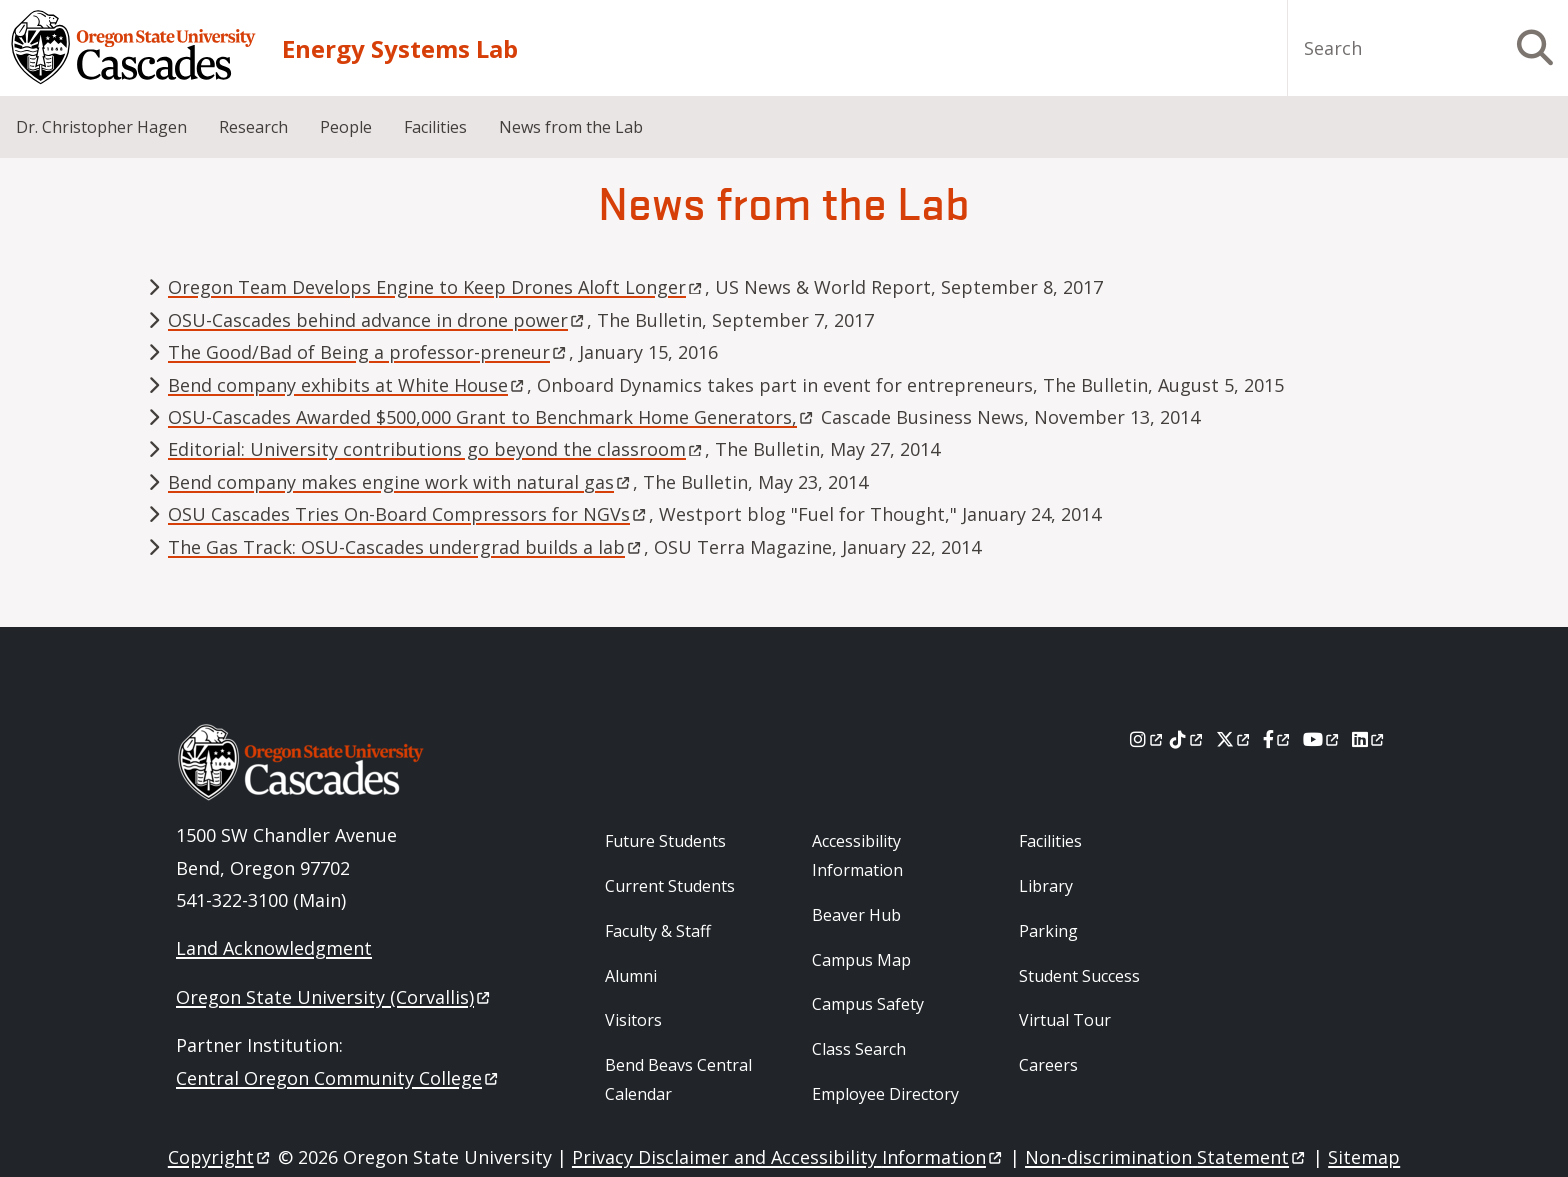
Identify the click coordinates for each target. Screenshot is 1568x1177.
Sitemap (1364, 1157)
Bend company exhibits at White (347, 385)
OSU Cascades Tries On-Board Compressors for (408, 514)
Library (1046, 886)
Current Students (670, 886)
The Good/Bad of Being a (368, 352)
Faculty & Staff (658, 931)
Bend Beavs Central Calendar (678, 1079)
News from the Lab (571, 127)
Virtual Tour (1065, 1020)
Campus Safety (868, 1004)
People (346, 127)
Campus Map (861, 960)
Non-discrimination (1166, 1157)
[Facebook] (1278, 739)
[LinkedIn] (1369, 739)
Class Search (859, 1049)
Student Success (1079, 976)
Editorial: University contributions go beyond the (436, 449)
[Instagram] (1147, 739)
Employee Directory (885, 1094)
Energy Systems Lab (400, 48)
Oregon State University (334, 997)
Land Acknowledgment (274, 948)
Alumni (631, 976)
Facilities (435, 127)
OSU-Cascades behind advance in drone (377, 320)
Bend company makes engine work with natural (400, 482)
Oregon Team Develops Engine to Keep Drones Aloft (436, 287)
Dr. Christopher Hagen (101, 127)
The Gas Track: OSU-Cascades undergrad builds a (406, 547)
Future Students (665, 841)
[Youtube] (1322, 739)
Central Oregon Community (338, 1078)
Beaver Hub (856, 915)
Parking (1048, 931)
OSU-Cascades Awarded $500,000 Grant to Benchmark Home (492, 417)
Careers (1048, 1065)
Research (253, 127)
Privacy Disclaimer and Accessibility (788, 1157)
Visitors (633, 1020)
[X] (1234, 739)
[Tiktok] (1187, 739)
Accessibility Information (857, 855)
